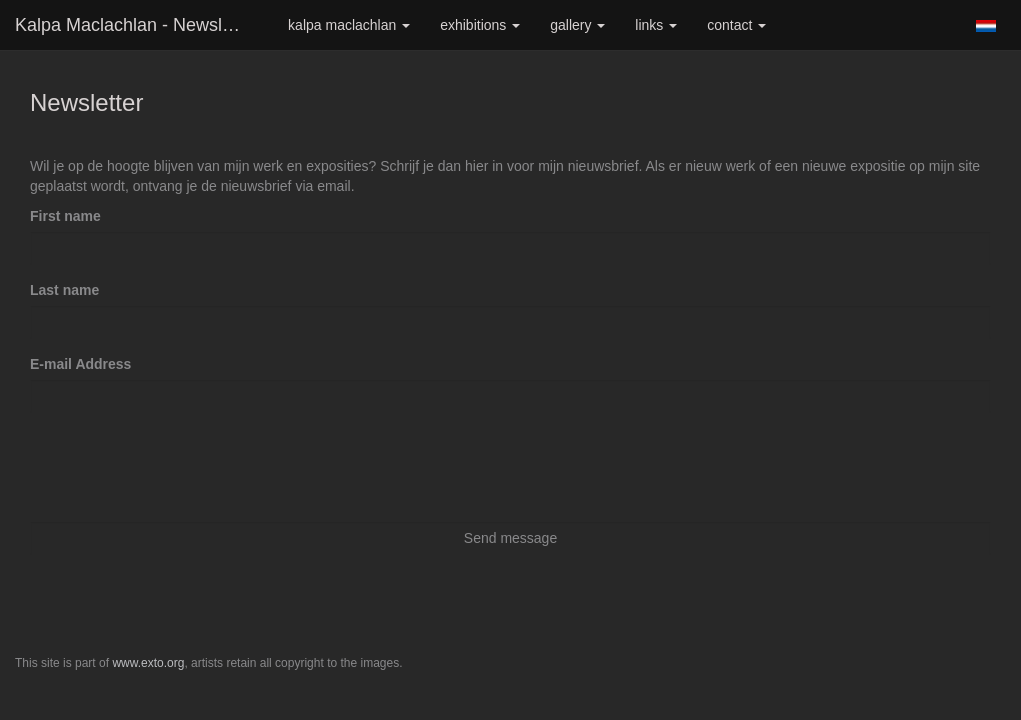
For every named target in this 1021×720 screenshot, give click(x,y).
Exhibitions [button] (480, 25)
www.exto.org (148, 663)
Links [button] (656, 25)
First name (65, 216)
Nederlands (985, 26)
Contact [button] (736, 25)
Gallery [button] (577, 25)
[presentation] (182, 467)
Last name (64, 290)
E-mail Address (80, 364)
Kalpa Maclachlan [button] (349, 25)
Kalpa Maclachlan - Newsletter (136, 25)
